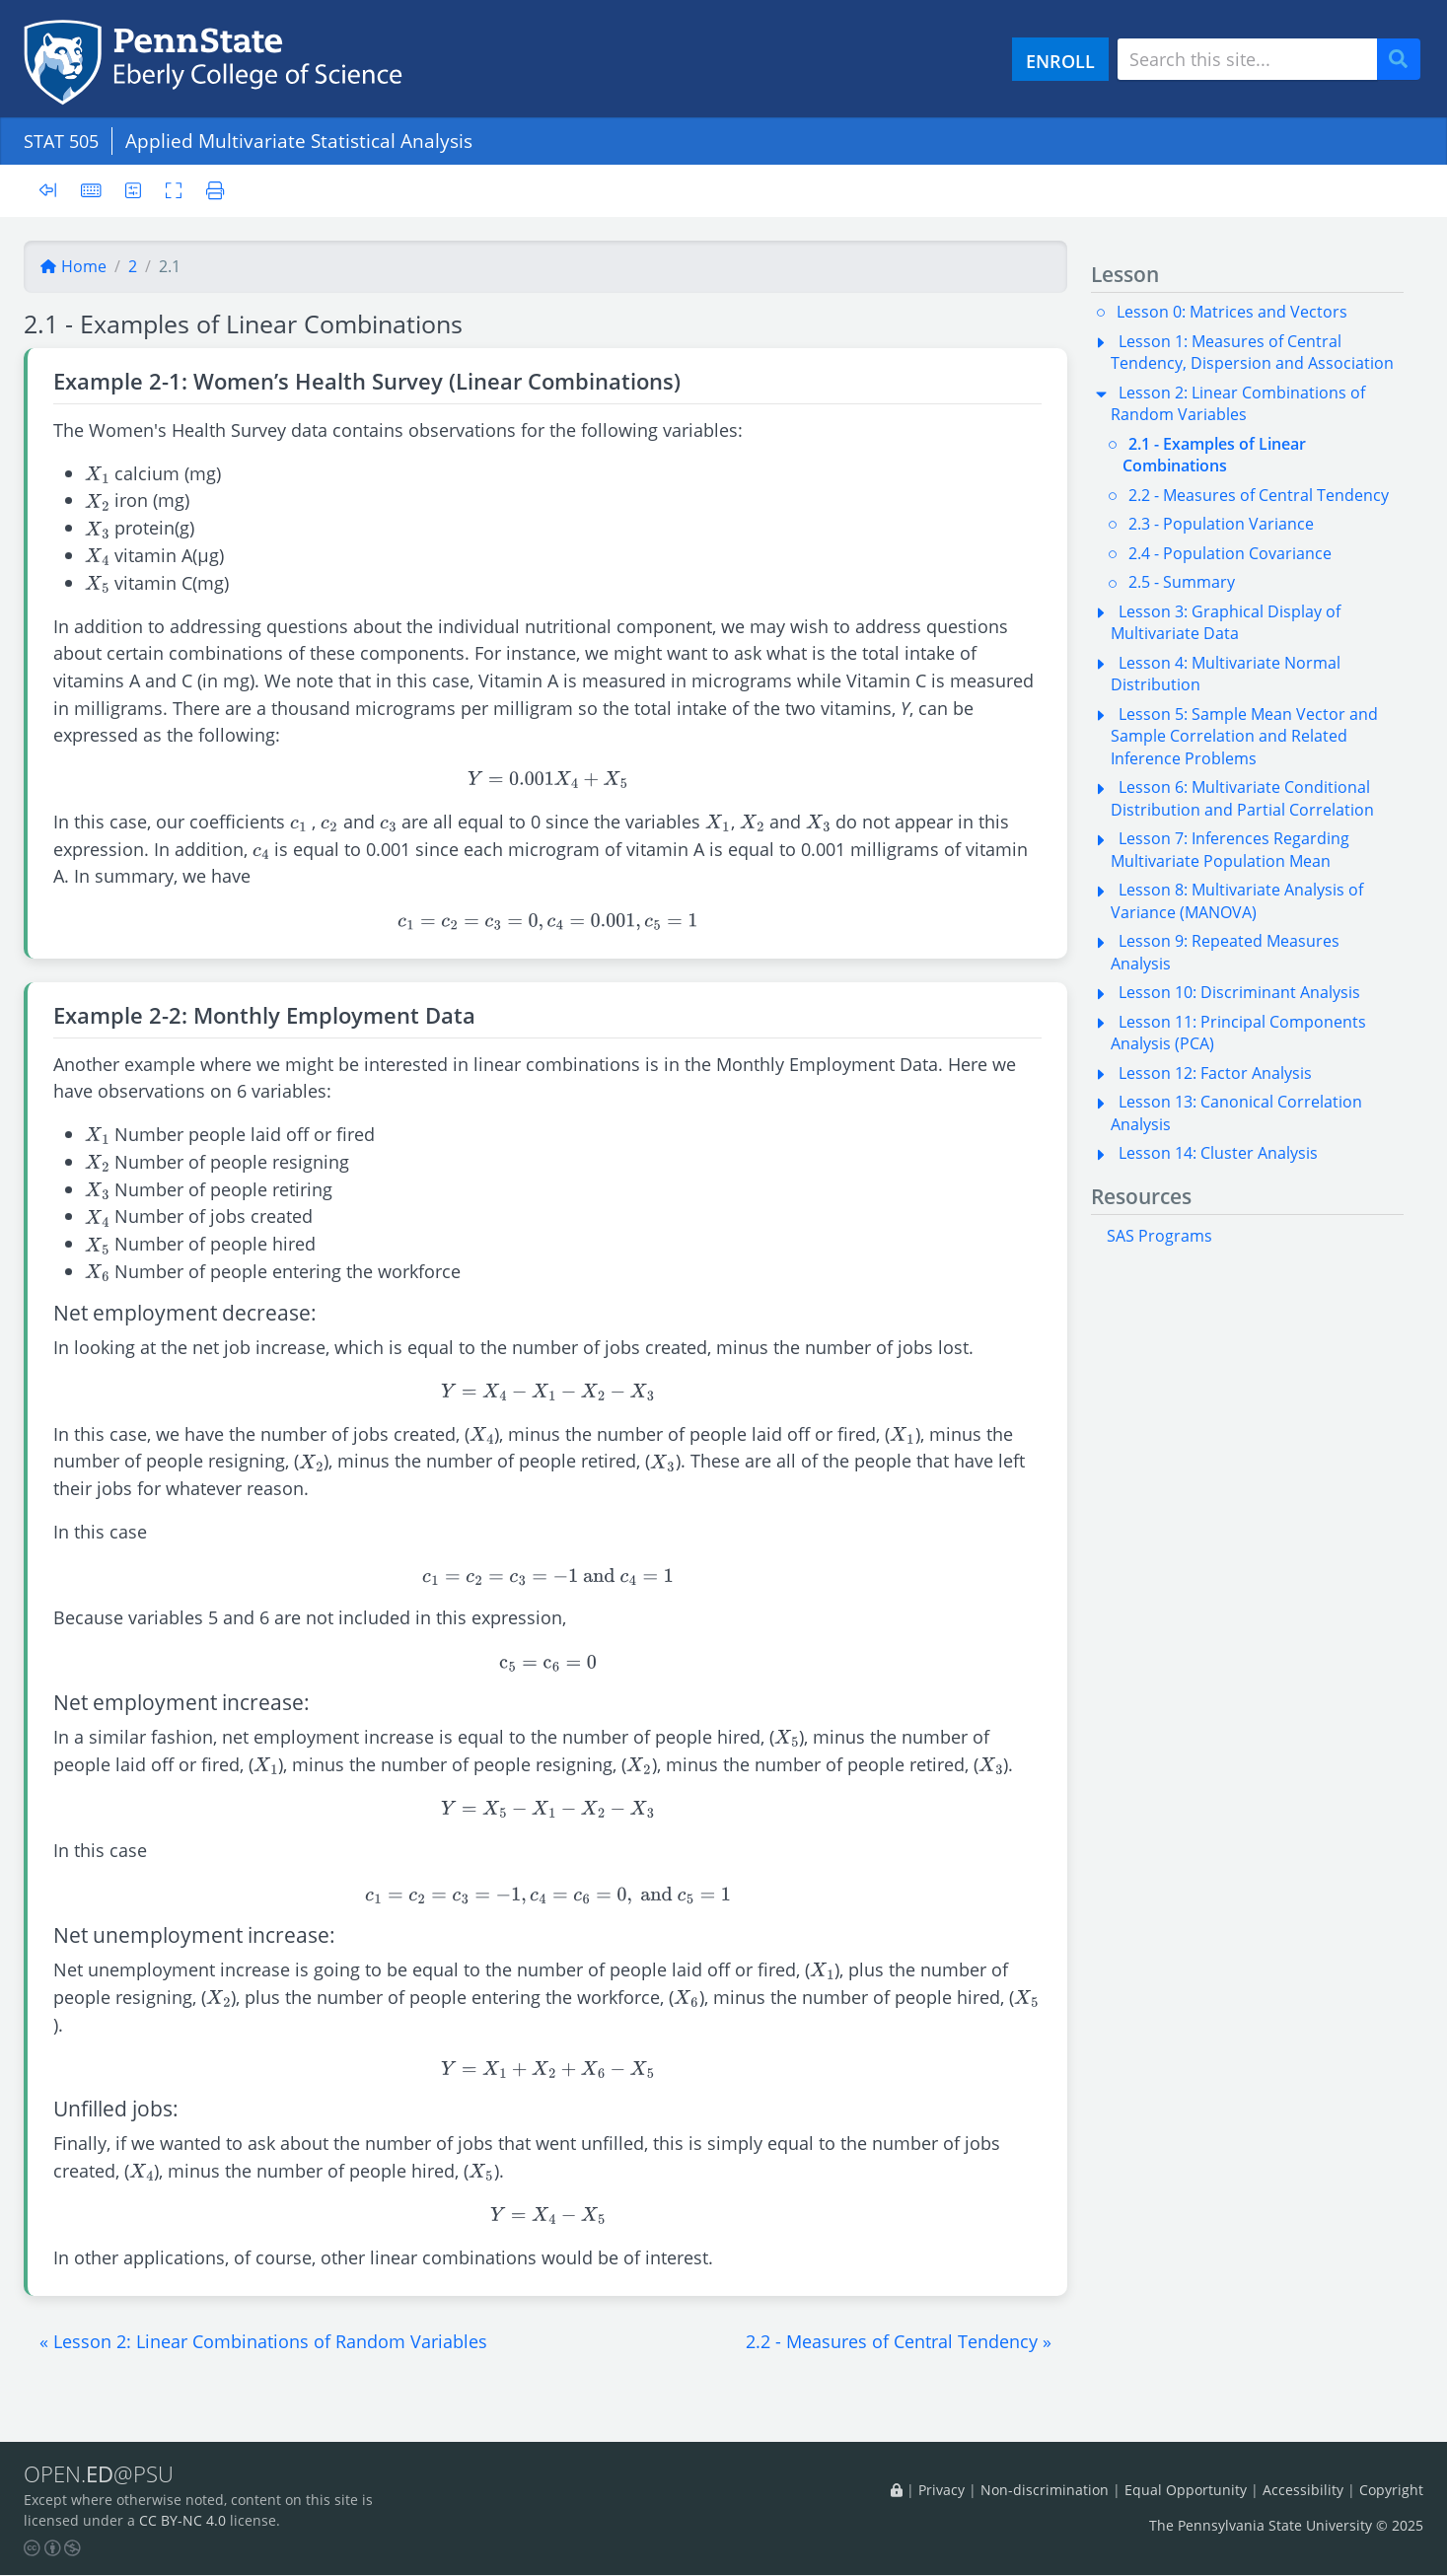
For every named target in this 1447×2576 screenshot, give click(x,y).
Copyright (1391, 2489)
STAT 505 (64, 140)
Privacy (941, 2489)
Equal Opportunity (1185, 2489)
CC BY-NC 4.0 (182, 2521)
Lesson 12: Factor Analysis (1215, 1073)
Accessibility (1303, 2489)
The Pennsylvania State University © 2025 (1286, 2526)
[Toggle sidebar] (53, 191)
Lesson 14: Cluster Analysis (1218, 1153)
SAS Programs (1159, 1236)
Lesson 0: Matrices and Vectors (1232, 311)
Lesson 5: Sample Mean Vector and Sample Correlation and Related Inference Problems (1244, 736)
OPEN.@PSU (102, 2474)
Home (73, 266)
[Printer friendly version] (212, 190)
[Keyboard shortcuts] (91, 190)
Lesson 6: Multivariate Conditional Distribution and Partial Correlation (1242, 798)
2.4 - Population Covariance (1230, 553)
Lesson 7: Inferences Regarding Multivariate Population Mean (1230, 849)
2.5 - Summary (1181, 582)
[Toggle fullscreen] (176, 190)
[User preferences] (134, 190)
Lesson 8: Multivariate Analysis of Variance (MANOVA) (1237, 900)
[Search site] (1247, 59)
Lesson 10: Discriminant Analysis (1239, 992)
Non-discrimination (1044, 2489)
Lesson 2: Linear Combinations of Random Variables (1238, 403)
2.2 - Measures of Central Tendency (1258, 495)
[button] (263, 2341)
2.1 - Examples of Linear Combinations (1214, 454)
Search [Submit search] (1405, 59)
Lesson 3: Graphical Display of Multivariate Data (1225, 622)
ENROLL (1060, 60)
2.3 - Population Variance (1221, 524)
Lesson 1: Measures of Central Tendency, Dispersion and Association (1252, 352)
